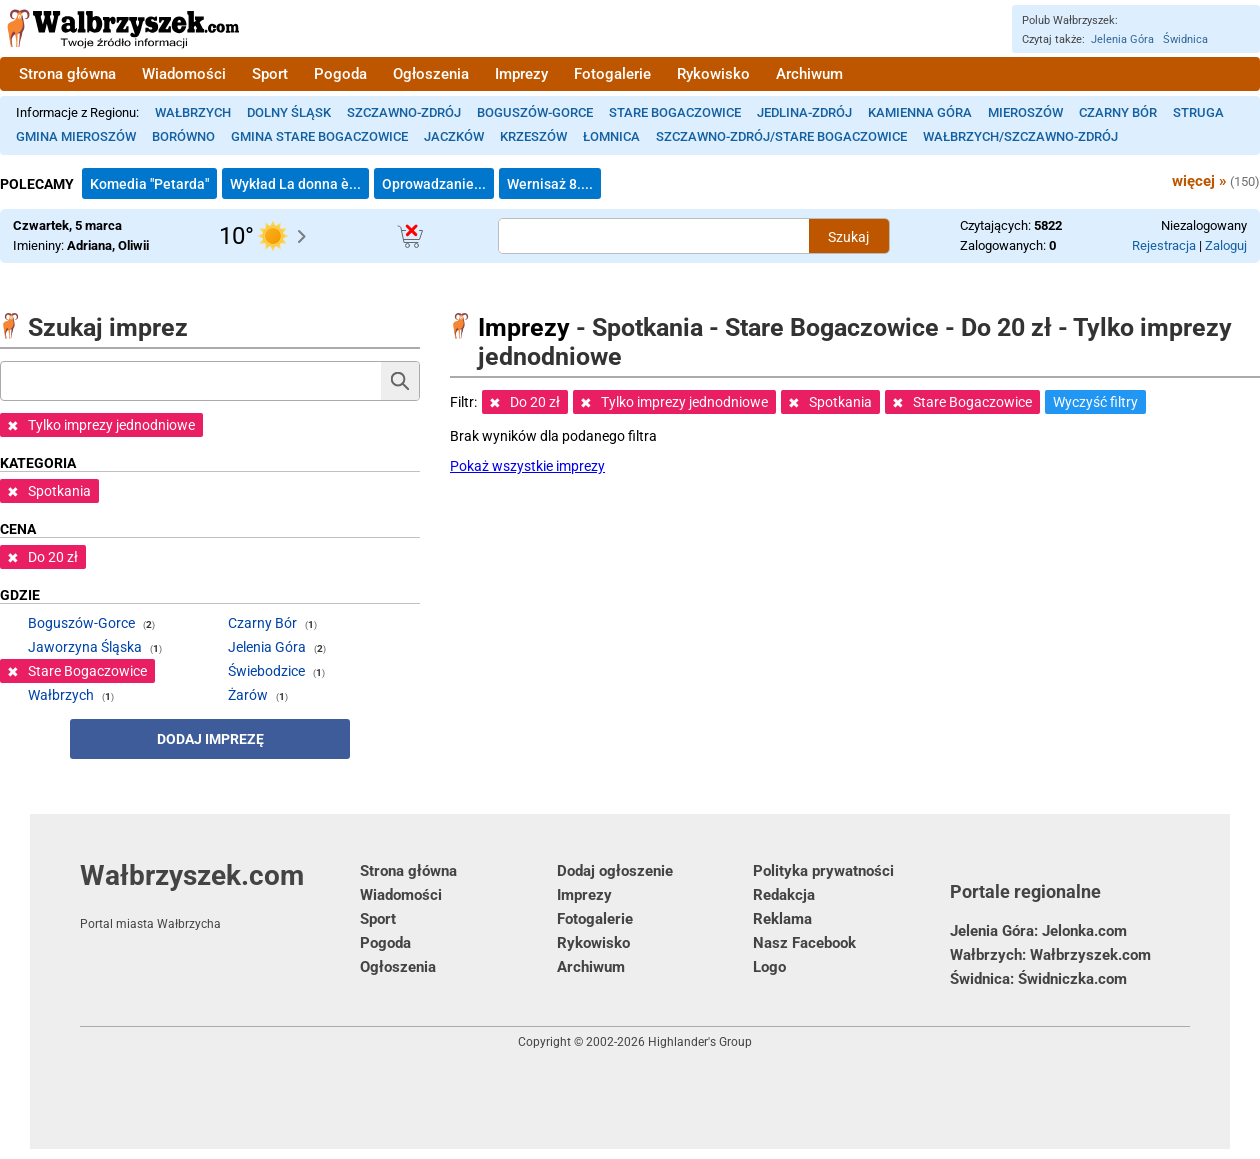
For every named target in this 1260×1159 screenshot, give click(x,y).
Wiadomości (184, 74)
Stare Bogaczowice (675, 112)
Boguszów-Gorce (535, 112)
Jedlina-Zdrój (804, 112)
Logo (769, 967)
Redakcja (784, 895)
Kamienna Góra (920, 112)
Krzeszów (533, 136)
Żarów (248, 695)
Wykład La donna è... (295, 184)
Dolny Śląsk (289, 112)
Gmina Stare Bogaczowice (319, 136)
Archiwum (809, 74)
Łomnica (611, 136)
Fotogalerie (612, 74)
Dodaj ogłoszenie (615, 871)
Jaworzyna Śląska (85, 647)
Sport (270, 74)
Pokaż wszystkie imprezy (527, 466)
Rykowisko (713, 74)
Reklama (782, 919)
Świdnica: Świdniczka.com (1038, 979)
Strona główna (67, 74)
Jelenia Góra (1122, 39)
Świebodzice (266, 671)
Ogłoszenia (431, 74)
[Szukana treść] (654, 236)
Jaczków (454, 136)
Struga (1198, 112)
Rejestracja (1164, 245)
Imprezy (521, 74)
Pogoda (340, 74)
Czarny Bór (1118, 112)
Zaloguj (1226, 245)
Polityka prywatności (823, 871)
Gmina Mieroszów (76, 136)
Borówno (183, 136)
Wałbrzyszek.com (220, 895)
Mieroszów (1025, 112)
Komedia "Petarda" (149, 184)
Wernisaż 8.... (550, 184)
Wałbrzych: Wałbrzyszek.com (1050, 955)
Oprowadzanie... (434, 184)
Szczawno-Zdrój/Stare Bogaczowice (781, 136)
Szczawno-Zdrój (404, 112)
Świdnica (1185, 39)
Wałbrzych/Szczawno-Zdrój (1020, 136)
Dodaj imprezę (210, 739)
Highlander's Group (700, 1042)
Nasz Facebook (804, 943)
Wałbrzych (193, 112)
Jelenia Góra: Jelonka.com (1038, 931)
